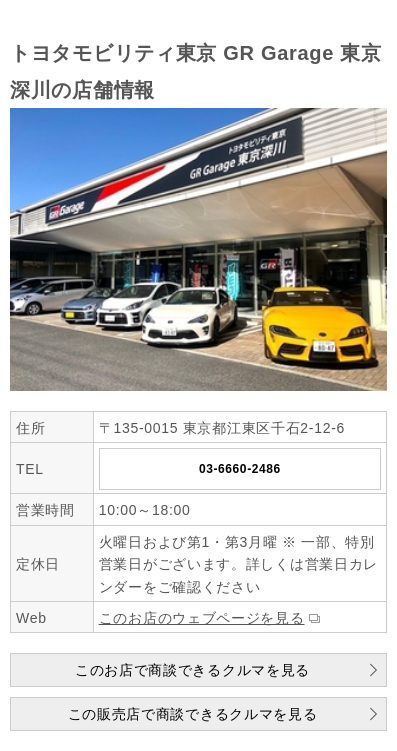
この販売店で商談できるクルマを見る (193, 714)
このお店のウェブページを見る (202, 618)
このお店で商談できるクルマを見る (192, 670)
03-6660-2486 (240, 469)
